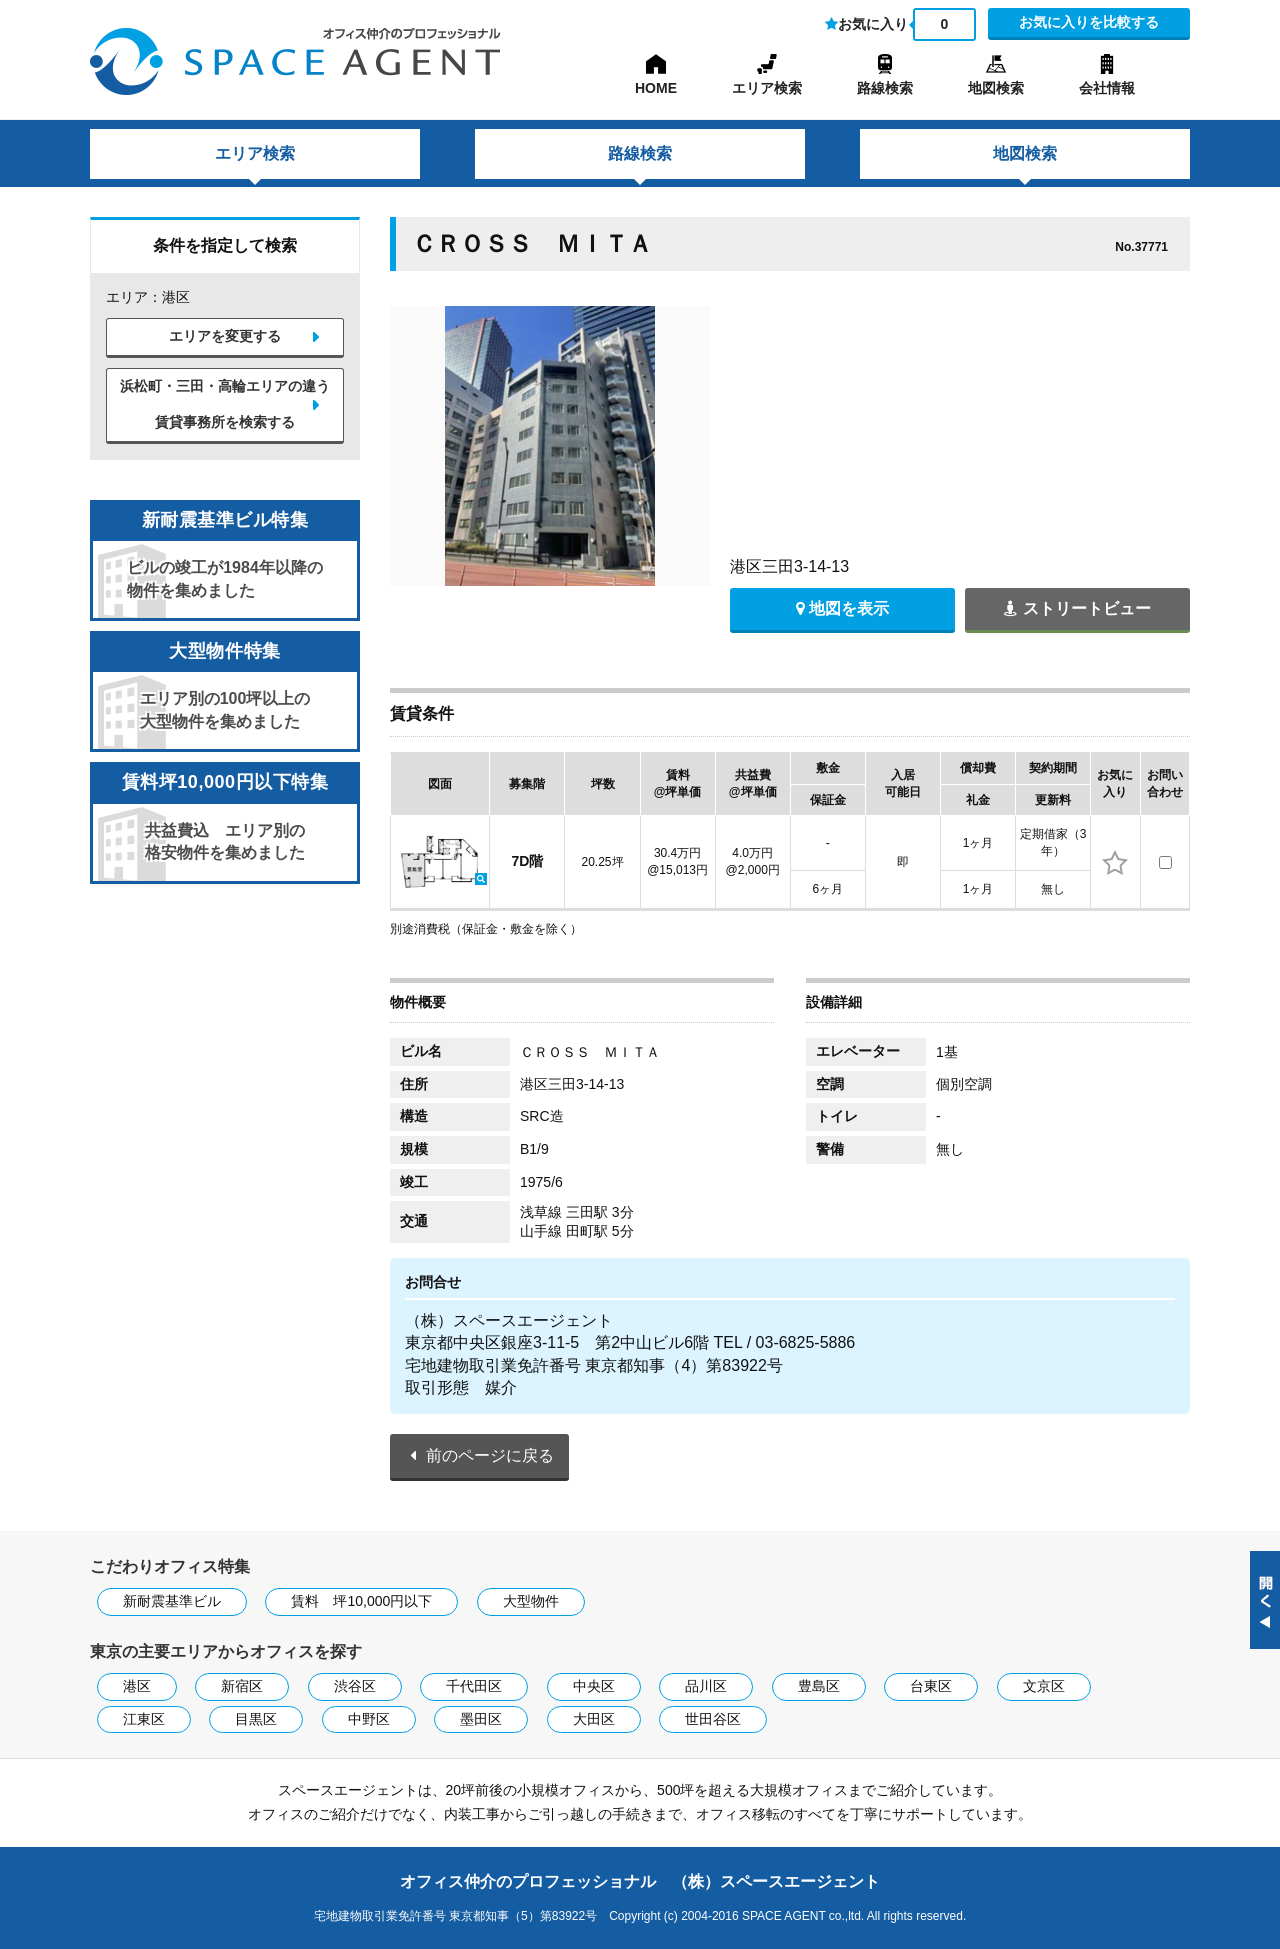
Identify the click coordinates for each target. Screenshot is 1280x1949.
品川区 (706, 1686)
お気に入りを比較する (1089, 22)
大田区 (594, 1719)
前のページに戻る (490, 1455)
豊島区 (819, 1686)
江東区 (144, 1719)
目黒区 (256, 1719)
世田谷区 (713, 1719)
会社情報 (1107, 88)
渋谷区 (355, 1686)
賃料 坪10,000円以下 (361, 1601)
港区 (137, 1686)
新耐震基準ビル (172, 1601)
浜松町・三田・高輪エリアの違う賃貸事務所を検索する (225, 404)
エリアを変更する (225, 336)
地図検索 (996, 88)
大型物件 (531, 1601)
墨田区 (481, 1719)
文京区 (1044, 1686)
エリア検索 (767, 88)
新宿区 (242, 1686)
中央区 (594, 1686)
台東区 (931, 1686)
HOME (656, 88)
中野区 (369, 1719)
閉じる (1265, 1600)
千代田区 (474, 1686)
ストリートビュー (1077, 608)
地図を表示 (842, 608)
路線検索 (885, 88)
